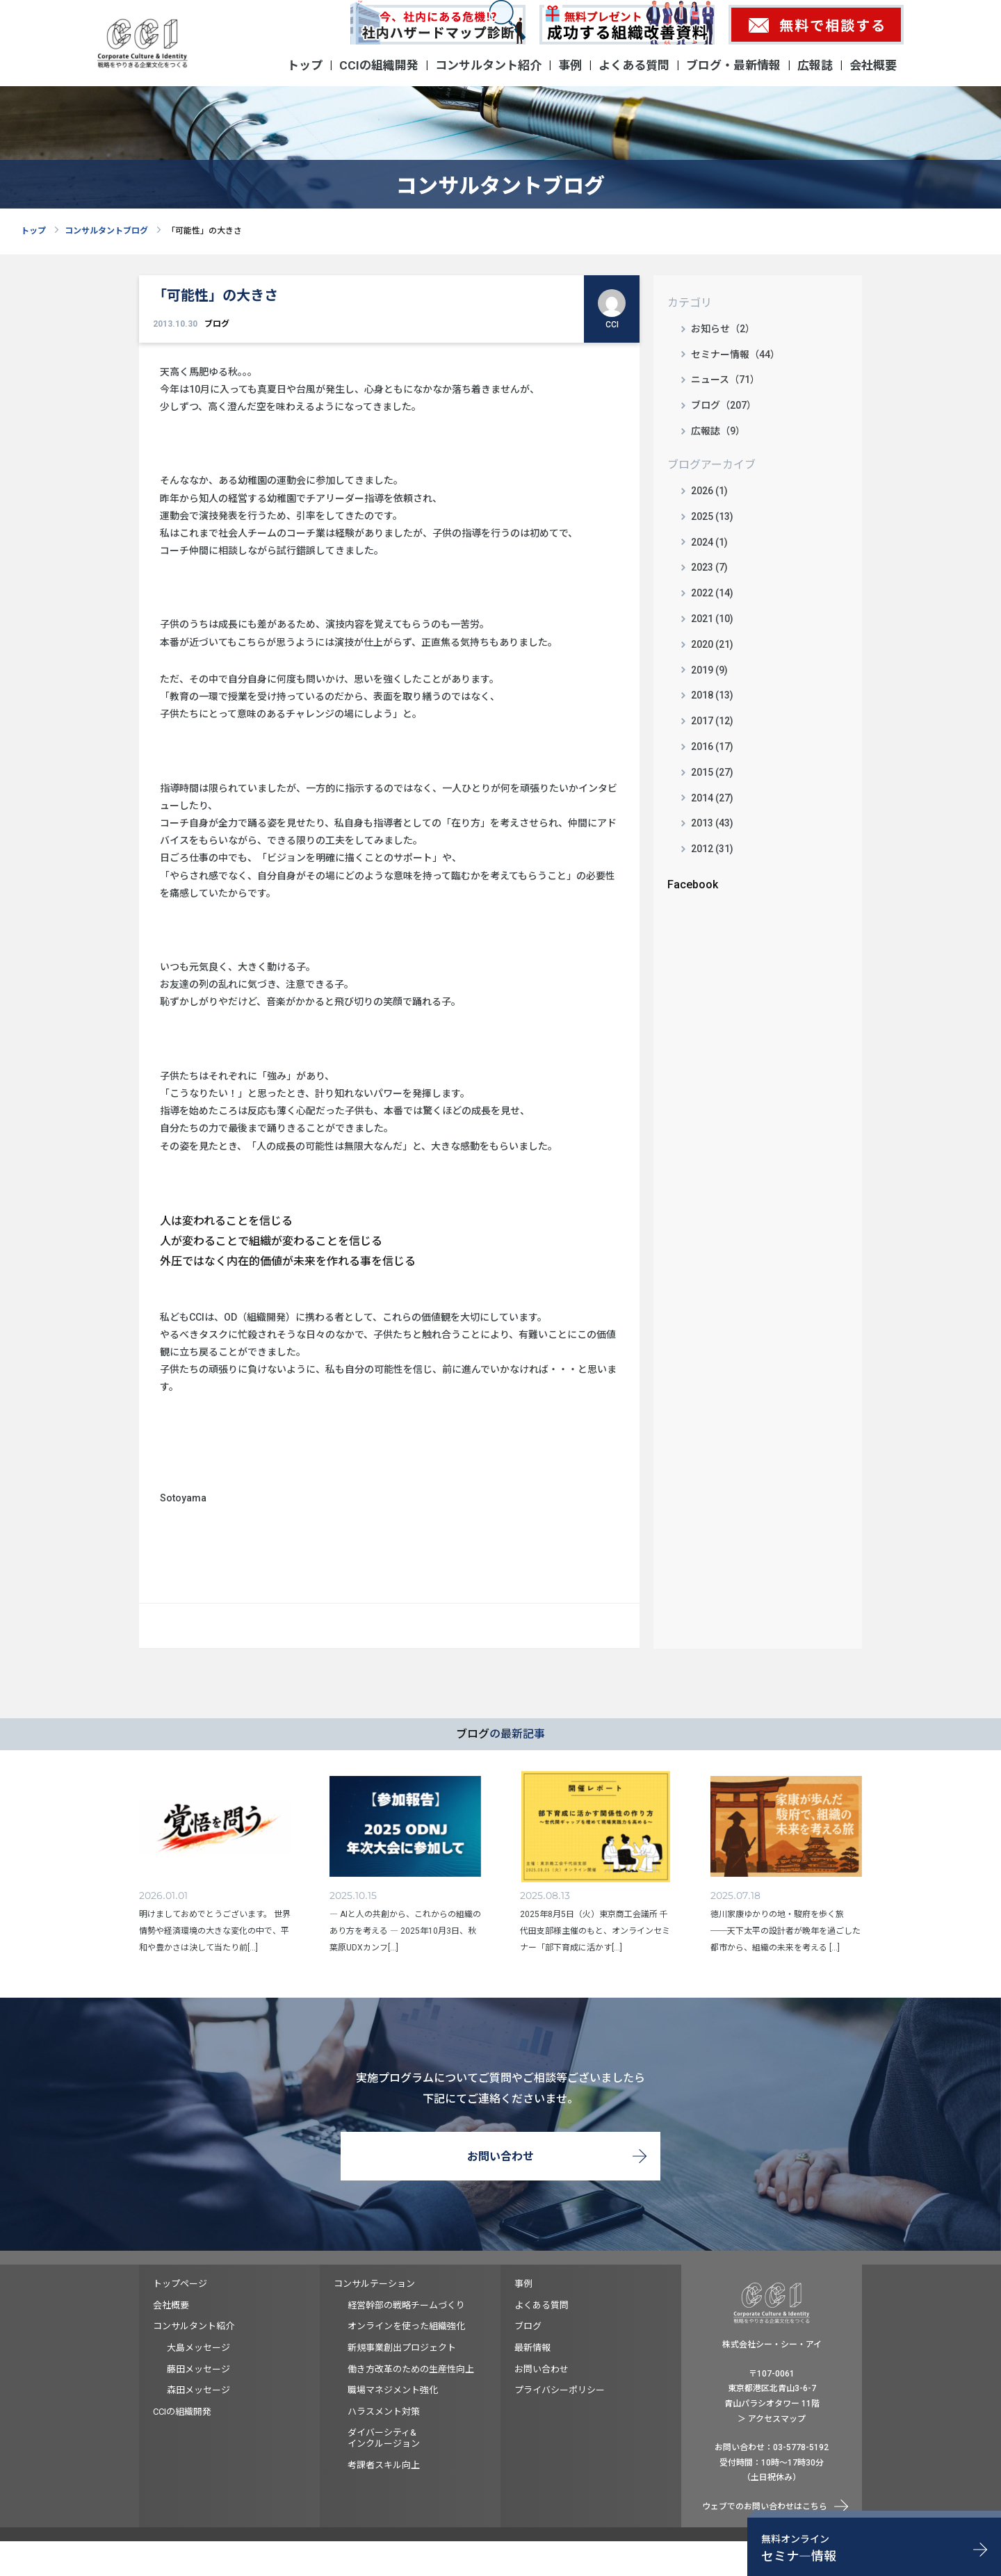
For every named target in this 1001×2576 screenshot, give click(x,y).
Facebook (692, 884)
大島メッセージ (198, 2347)
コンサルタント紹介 (488, 65)
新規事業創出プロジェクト (402, 2347)
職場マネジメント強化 (393, 2390)
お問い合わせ (500, 2156)
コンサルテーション (374, 2284)
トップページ (180, 2284)
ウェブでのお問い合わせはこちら (764, 2506)
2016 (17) (712, 746)
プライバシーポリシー (559, 2390)
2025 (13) (712, 516)
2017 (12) (712, 720)
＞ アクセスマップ (772, 2419)
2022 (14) (712, 592)
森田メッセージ (198, 2390)
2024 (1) (709, 542)
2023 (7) (709, 567)
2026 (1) (709, 490)
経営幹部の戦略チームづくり (406, 2305)
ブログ (216, 324)
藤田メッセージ (198, 2369)
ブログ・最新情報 (733, 65)
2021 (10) (712, 618)
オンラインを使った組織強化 (406, 2326)
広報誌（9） (718, 431)
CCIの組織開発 (378, 65)
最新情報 (532, 2347)
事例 (570, 65)
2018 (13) (712, 695)
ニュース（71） (725, 379)
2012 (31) (712, 848)
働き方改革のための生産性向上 (411, 2369)
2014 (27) (712, 798)
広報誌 (815, 65)
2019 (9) (709, 670)
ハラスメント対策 (384, 2411)
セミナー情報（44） (735, 354)
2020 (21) (712, 644)
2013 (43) (712, 823)
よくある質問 (634, 65)
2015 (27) (712, 772)
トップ (305, 65)
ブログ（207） (723, 405)
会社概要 (873, 65)
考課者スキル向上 (384, 2465)
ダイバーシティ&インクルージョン (384, 2438)
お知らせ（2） (723, 328)
